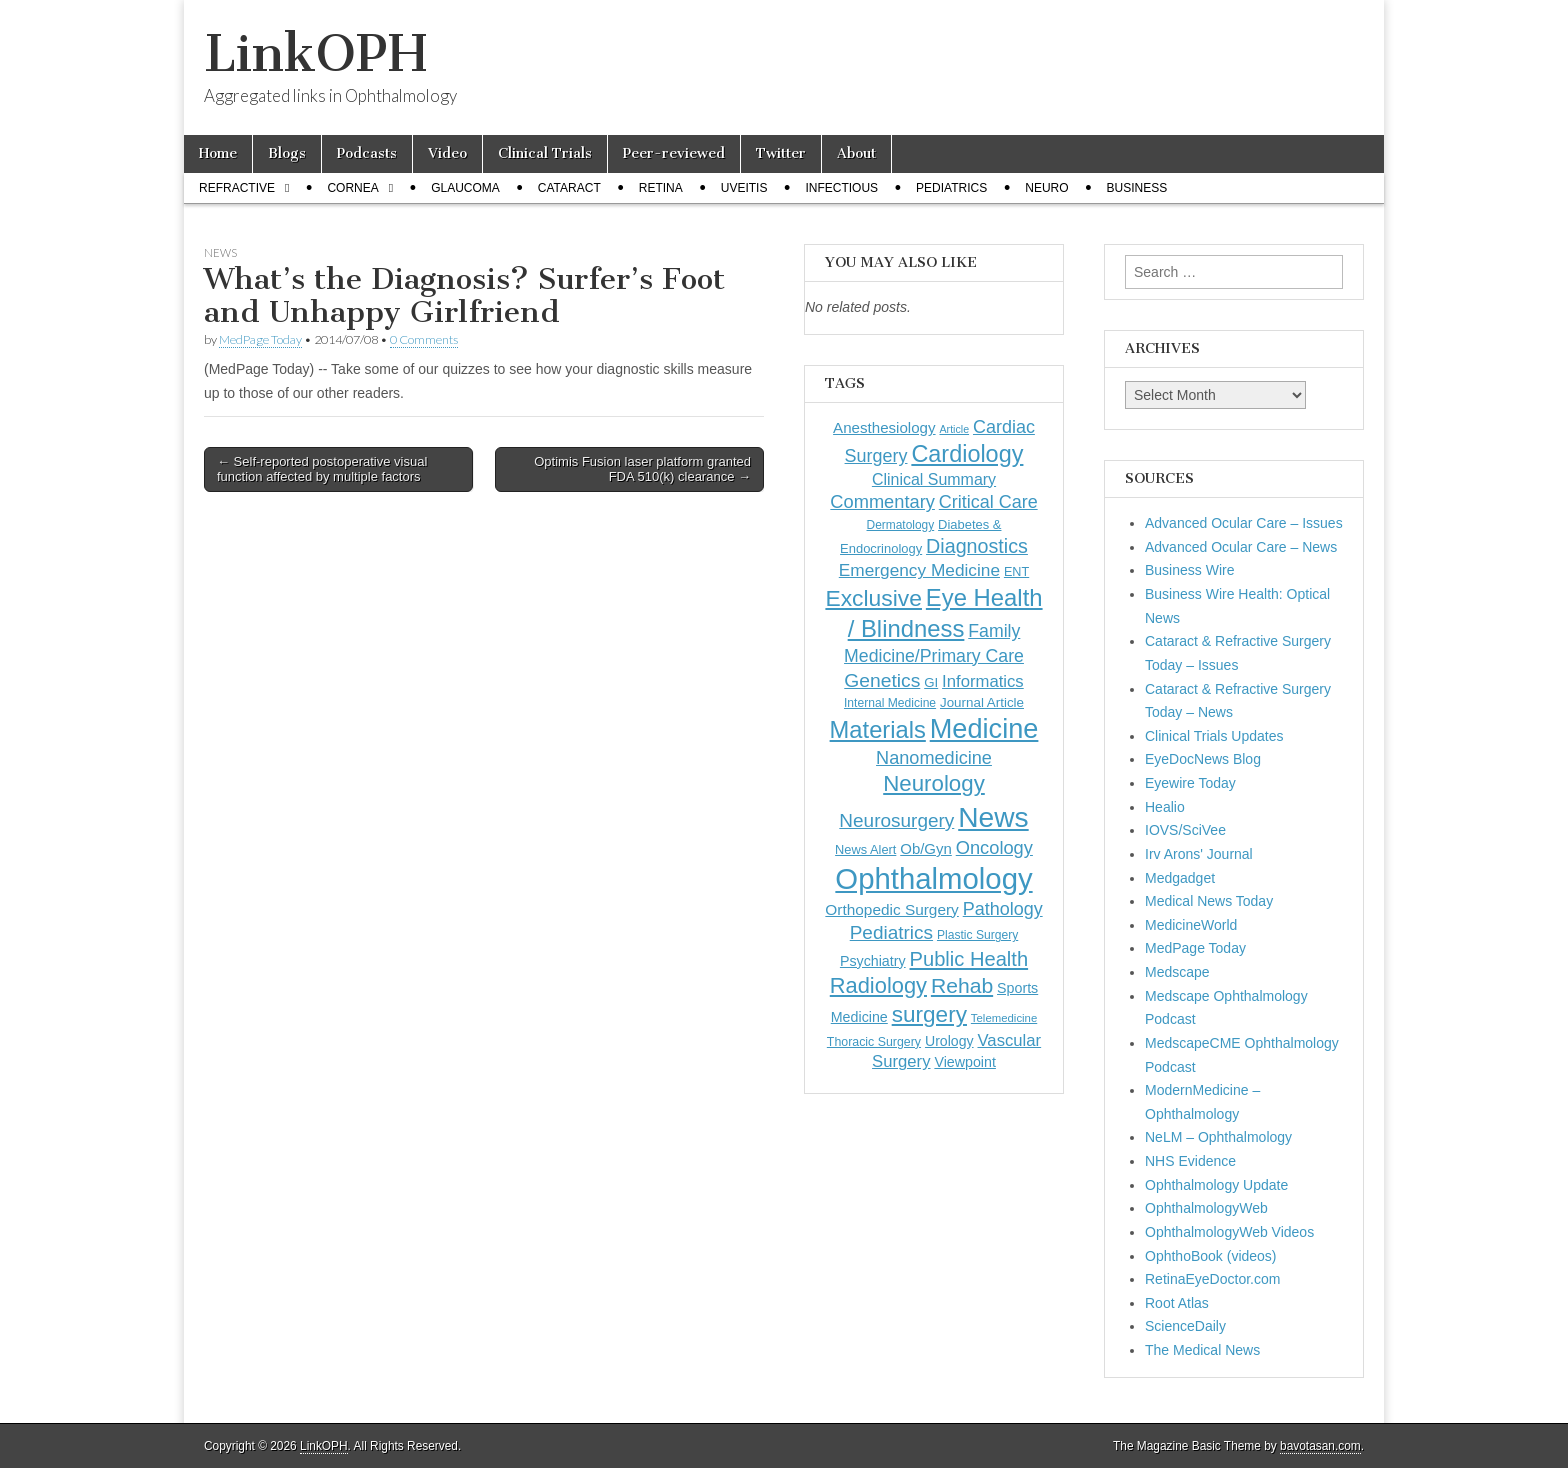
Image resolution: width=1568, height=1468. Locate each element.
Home (218, 153)
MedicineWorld (1191, 925)
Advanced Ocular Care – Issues (1244, 523)
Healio (1165, 807)
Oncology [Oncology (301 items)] (994, 847)
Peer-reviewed (674, 153)
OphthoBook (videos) (1211, 1256)
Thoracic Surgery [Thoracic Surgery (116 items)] (874, 1042)
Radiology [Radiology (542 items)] (878, 985)
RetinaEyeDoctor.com (1212, 1279)
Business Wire (1189, 570)
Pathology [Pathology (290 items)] (1003, 909)
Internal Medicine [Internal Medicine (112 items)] (890, 703)
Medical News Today (1209, 901)
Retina (661, 188)
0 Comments (424, 339)
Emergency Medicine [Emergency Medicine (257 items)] (919, 570)
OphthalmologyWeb (1206, 1208)
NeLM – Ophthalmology (1218, 1137)
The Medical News (1202, 1350)
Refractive (237, 188)
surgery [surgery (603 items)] (929, 1014)
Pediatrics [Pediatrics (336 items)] (891, 932)
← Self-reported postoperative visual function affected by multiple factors (322, 469)
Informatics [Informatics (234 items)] (983, 681)
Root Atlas (1177, 1303)
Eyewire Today (1190, 783)
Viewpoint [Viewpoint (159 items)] (965, 1062)
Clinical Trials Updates (1214, 736)
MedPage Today (260, 339)
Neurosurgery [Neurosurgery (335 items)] (896, 820)
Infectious (841, 188)
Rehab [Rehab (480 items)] (962, 985)
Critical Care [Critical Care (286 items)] (988, 502)
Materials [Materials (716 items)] (878, 730)
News (220, 252)
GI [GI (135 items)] (931, 682)
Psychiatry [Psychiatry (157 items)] (873, 961)
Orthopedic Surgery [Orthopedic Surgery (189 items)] (891, 909)
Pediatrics (951, 188)
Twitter (781, 153)
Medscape (1177, 972)
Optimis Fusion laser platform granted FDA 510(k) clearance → (642, 469)
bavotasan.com (1320, 1446)
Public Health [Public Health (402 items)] (969, 959)
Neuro (1046, 188)
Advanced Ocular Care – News (1241, 547)
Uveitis (744, 188)
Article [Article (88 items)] (954, 429)
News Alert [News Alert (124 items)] (865, 849)
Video (447, 153)
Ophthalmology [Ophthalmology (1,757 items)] (933, 878)
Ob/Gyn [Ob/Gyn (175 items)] (926, 848)
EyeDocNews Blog (1203, 759)
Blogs (287, 153)
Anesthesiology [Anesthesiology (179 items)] (884, 427)
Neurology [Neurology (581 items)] (934, 783)
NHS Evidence (1190, 1161)
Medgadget (1180, 878)
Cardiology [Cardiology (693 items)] (967, 454)
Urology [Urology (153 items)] (949, 1041)
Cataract (569, 188)
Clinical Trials (545, 153)
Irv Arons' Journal (1199, 854)
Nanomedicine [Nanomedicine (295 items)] (934, 758)
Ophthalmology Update (1216, 1185)
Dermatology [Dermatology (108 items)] (901, 525)
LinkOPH (315, 53)
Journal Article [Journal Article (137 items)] (982, 702)
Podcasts (367, 153)
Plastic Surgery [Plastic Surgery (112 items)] (977, 935)
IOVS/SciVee (1185, 830)
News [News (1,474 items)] (993, 817)
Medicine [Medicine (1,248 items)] (984, 728)
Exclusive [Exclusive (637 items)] (873, 598)
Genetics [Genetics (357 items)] (882, 680)
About (856, 153)
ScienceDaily (1185, 1326)
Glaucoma (465, 188)
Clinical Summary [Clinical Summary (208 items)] (934, 479)
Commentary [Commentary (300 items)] (882, 501)
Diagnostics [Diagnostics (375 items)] (977, 546)
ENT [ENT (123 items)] (1016, 572)
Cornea (352, 188)
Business (1137, 188)
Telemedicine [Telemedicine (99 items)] (1004, 1018)
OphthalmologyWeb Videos (1229, 1232)
